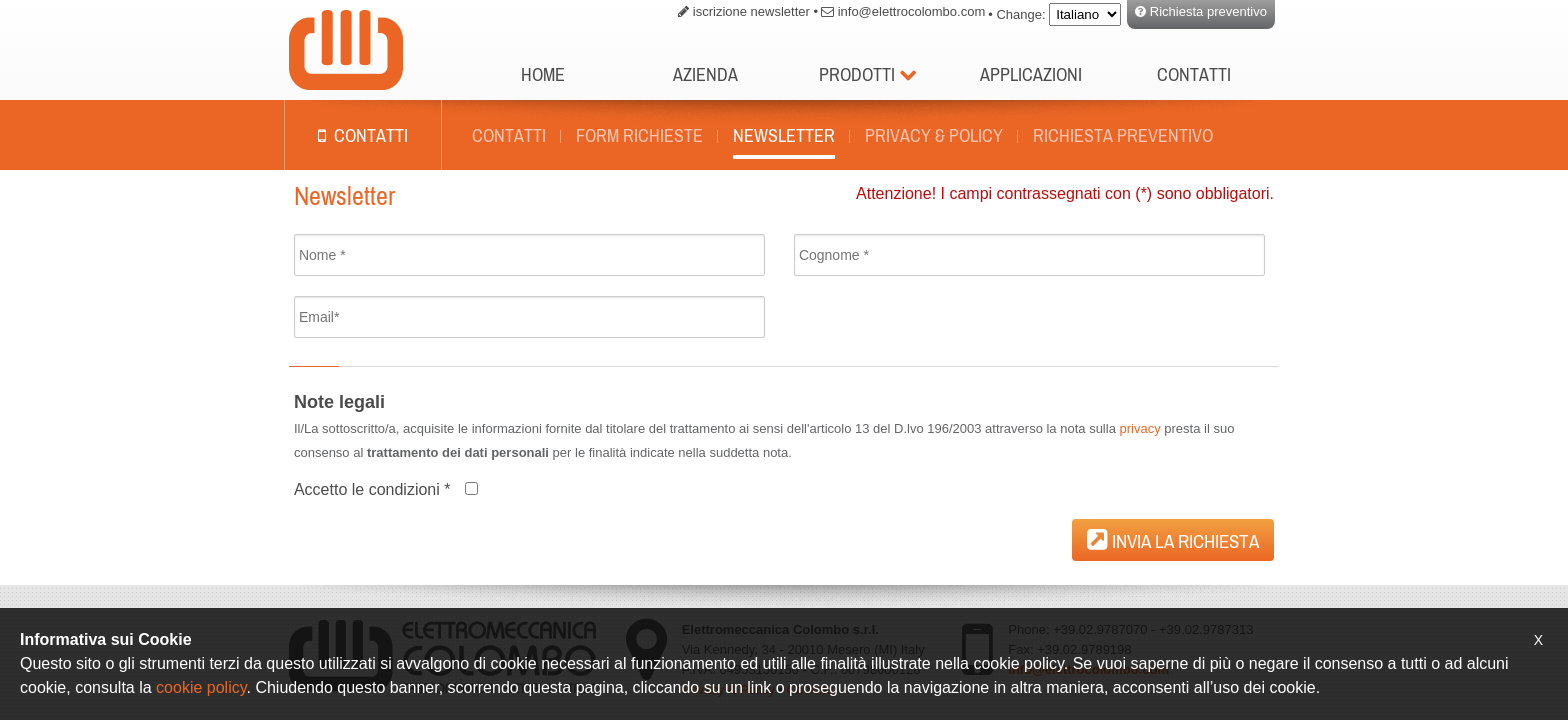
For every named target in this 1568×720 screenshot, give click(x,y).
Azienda (705, 74)
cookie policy (201, 687)
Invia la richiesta (1173, 539)
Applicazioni (1031, 74)
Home (543, 74)
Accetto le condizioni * (372, 489)
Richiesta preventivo (1208, 11)
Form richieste (639, 135)
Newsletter (784, 135)
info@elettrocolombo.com (912, 11)
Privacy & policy (934, 135)
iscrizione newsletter (751, 11)
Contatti (1194, 74)
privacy (1139, 428)
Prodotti (868, 74)
